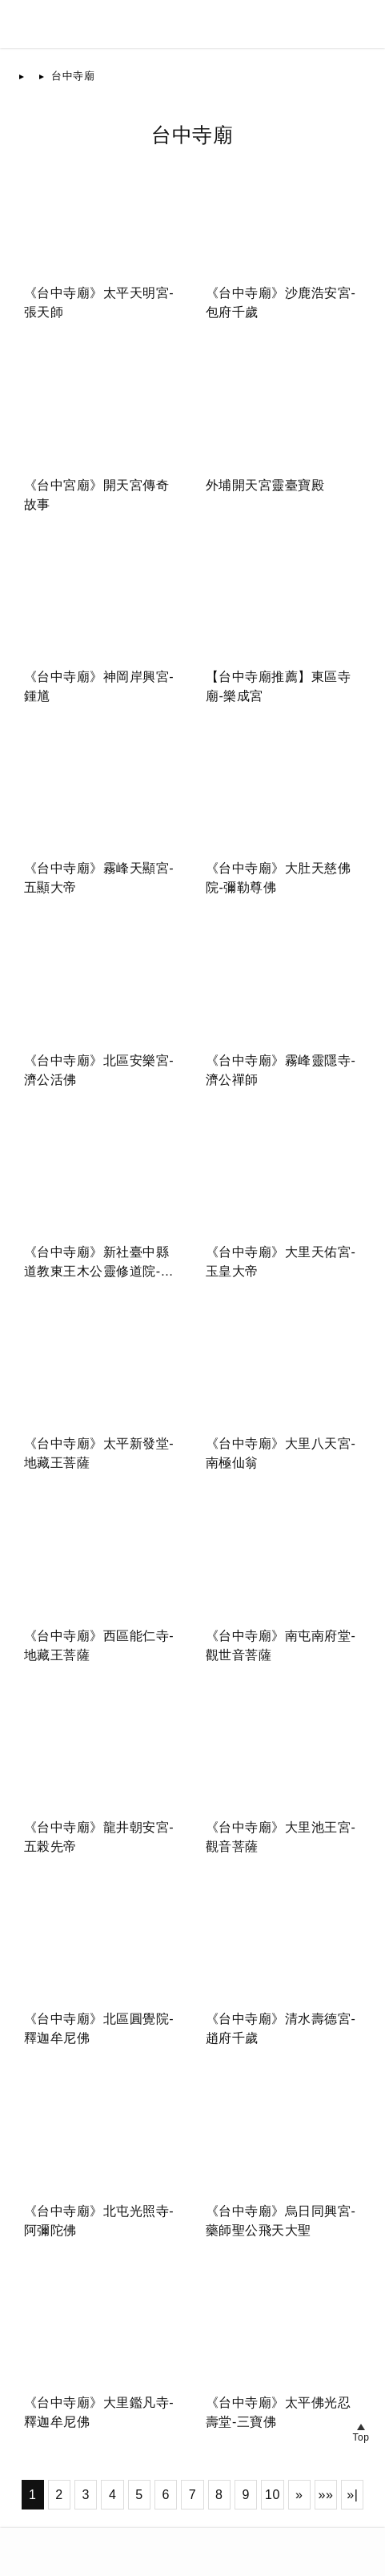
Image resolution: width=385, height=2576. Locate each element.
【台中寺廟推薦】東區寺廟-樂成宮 (278, 686)
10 (272, 2494)
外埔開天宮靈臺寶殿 (265, 485)
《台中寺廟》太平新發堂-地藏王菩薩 (99, 1453)
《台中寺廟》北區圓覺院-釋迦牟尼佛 (99, 2028)
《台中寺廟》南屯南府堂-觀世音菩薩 (280, 1645)
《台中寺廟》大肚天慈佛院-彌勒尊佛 (278, 877)
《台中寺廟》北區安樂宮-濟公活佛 (99, 1070)
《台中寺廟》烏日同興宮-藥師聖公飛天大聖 (280, 2220)
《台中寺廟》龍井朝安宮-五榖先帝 (99, 1836)
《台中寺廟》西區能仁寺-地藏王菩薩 (99, 1645)
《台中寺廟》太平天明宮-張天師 (99, 302)
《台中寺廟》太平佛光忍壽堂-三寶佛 (278, 2412)
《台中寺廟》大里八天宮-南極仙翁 (280, 1453)
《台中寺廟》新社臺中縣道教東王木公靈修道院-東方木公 (99, 1263)
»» (326, 2494)
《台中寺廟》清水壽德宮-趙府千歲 (280, 2028)
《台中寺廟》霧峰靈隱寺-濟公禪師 (280, 1070)
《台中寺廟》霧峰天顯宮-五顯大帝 (99, 877)
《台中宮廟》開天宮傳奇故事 (97, 494)
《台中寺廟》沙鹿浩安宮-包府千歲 (280, 302)
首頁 (42, 76)
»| (352, 2494)
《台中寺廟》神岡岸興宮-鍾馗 (99, 686)
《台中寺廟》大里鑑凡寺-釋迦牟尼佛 (99, 2412)
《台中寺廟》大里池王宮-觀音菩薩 (280, 1836)
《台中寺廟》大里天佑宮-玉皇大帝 (280, 1261)
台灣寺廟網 (73, 2542)
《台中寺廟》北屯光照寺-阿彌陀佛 (99, 2220)
